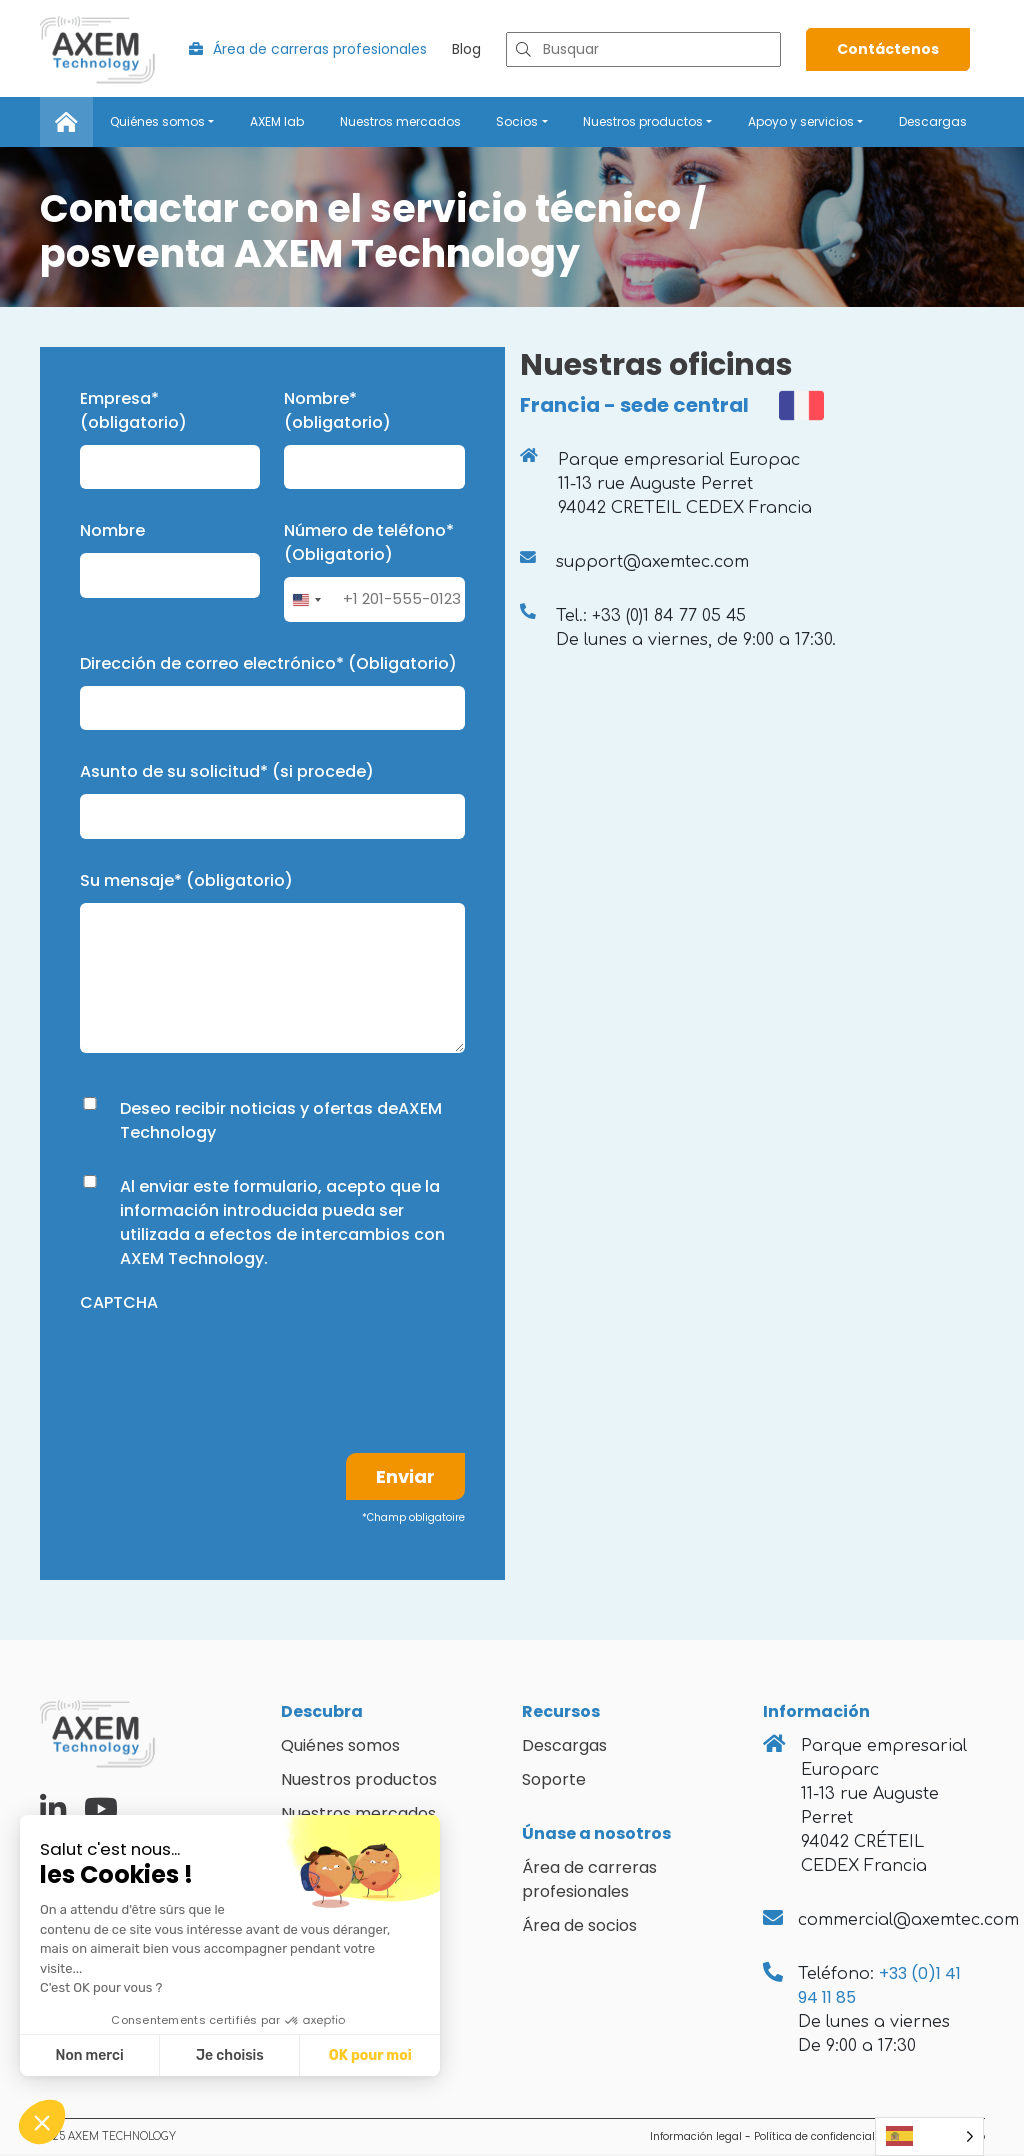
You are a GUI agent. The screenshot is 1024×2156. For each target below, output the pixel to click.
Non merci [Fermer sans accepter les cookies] (89, 2055)
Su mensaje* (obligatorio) (186, 882)
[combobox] (306, 602)
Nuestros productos (643, 123)
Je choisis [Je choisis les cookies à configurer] (230, 2055)
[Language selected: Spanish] (929, 2136)
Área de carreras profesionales (308, 52)
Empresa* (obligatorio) (133, 412)
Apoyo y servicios (801, 123)
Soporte (554, 1781)
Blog (466, 52)
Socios (517, 123)
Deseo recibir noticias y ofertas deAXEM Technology (281, 1122)
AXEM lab (277, 123)
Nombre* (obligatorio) (337, 412)
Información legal (696, 2138)
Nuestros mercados (400, 123)
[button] (42, 2122)
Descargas (933, 123)
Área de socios (579, 1927)
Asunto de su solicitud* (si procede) (227, 774)
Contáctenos (888, 52)
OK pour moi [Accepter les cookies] (370, 2055)
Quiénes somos (157, 123)
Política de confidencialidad (826, 2138)
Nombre (112, 533)
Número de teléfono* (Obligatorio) (369, 545)
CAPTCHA (119, 1304)
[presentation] (232, 1366)
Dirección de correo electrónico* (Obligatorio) (268, 665)
